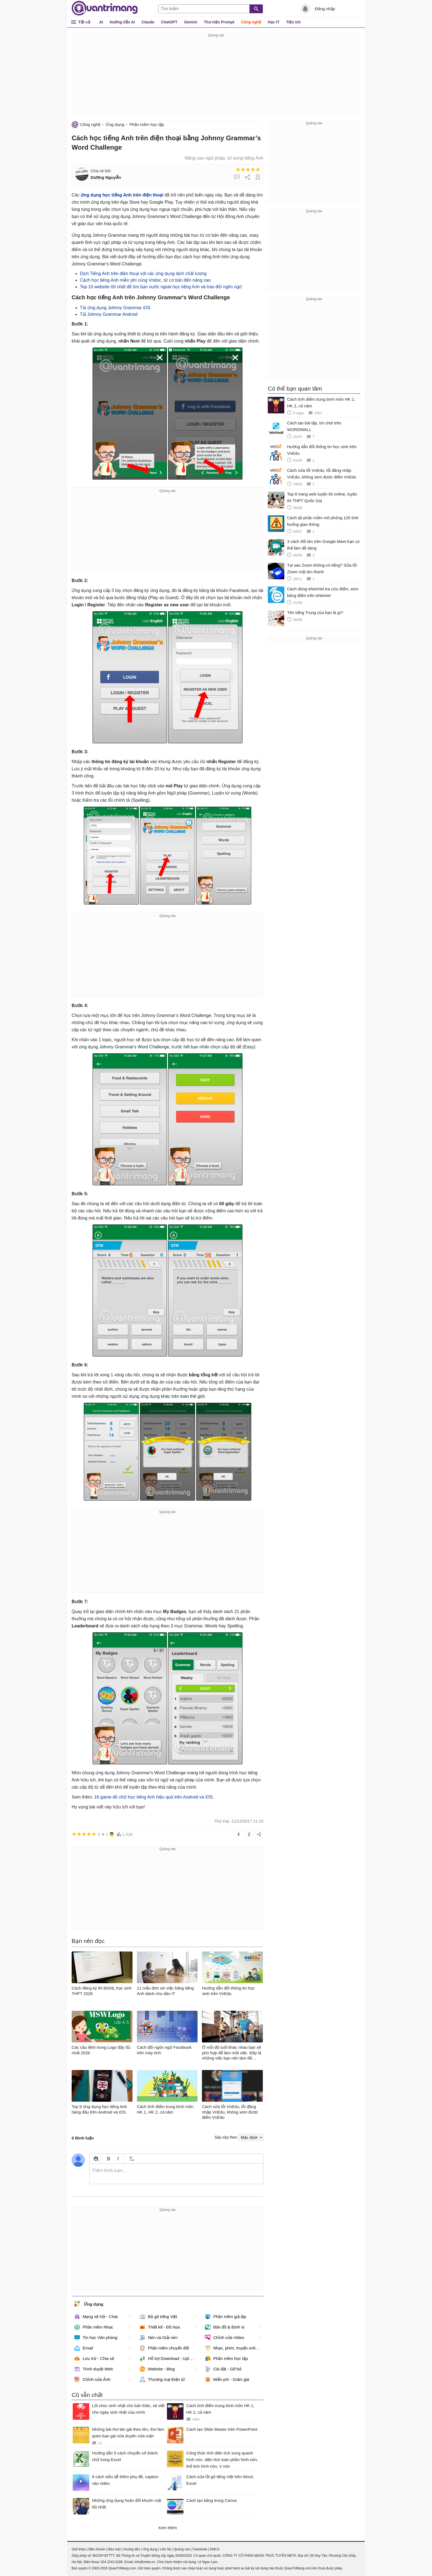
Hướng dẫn (131, 2549)
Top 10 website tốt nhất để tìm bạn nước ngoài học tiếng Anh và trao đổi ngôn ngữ (161, 286)
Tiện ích (293, 22)
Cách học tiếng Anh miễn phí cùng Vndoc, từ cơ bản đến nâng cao (145, 280)
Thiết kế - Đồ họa (160, 2327)
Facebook (200, 2549)
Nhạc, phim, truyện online (232, 2348)
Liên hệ (165, 2549)
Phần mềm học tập (146, 124)
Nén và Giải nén (158, 2337)
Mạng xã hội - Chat (96, 2316)
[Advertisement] (216, 77)
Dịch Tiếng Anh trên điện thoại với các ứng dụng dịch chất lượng (143, 273)
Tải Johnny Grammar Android (108, 314)
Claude (148, 22)
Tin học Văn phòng (95, 2337)
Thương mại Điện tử (162, 2379)
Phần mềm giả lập (225, 2316)
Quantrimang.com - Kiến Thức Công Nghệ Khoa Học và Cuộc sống (105, 8)
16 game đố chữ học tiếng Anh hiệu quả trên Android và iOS (153, 1797)
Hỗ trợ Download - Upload (168, 2358)
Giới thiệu (79, 2549)
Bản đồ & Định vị (224, 2327)
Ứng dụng (115, 124)
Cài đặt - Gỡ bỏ (223, 2369)
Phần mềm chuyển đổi (164, 2348)
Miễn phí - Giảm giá (227, 2379)
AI (101, 22)
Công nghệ (251, 22)
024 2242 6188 (112, 2562)
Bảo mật (114, 2549)
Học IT (273, 22)
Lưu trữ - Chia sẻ (94, 2358)
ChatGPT (169, 22)
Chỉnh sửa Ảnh (92, 2379)
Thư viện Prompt (219, 22)
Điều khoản (96, 2549)
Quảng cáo (182, 2549)
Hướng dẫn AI (122, 22)
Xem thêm (167, 2527)
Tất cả (84, 22)
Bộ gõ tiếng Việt (158, 2316)
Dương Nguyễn (106, 177)
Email (83, 2348)
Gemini (190, 22)
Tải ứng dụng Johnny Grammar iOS (115, 307)
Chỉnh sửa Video (224, 2337)
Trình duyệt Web (93, 2369)
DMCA (214, 2549)
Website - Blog (157, 2369)
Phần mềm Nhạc (93, 2327)
